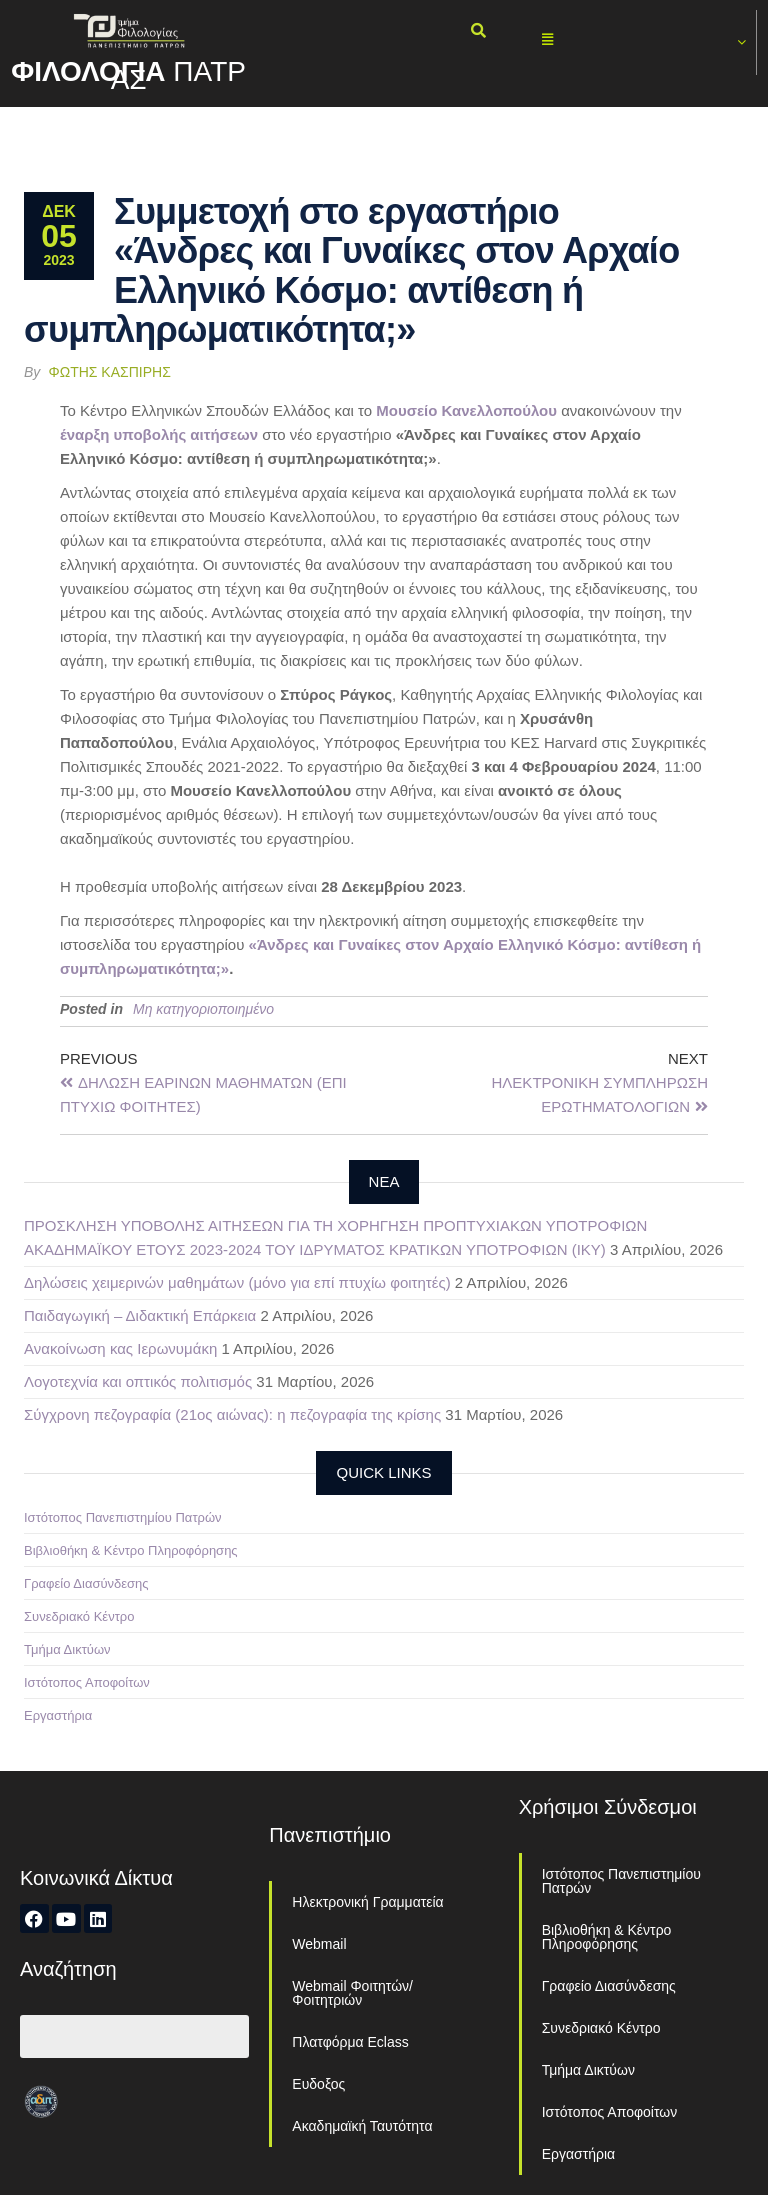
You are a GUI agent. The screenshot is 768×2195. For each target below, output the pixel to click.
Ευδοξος (318, 2084)
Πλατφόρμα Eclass (350, 2042)
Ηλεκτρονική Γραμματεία (367, 1902)
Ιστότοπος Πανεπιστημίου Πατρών (123, 1517)
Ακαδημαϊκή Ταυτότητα (362, 2126)
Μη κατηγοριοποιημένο (203, 1009)
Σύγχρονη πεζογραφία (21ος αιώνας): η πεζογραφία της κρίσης (232, 1414)
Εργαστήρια (58, 1715)
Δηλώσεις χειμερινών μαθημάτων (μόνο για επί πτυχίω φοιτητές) (237, 1282)
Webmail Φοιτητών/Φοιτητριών (352, 1993)
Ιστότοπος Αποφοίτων (87, 1682)
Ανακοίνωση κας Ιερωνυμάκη (120, 1348)
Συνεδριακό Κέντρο (79, 1616)
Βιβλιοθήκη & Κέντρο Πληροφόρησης (131, 1550)
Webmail (319, 1944)
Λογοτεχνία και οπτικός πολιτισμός (138, 1381)
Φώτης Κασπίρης (110, 372)
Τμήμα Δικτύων (67, 1649)
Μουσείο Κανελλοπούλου (466, 410)
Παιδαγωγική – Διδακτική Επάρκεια (140, 1315)
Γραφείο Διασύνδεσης (86, 1583)
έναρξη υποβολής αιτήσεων (159, 434)
